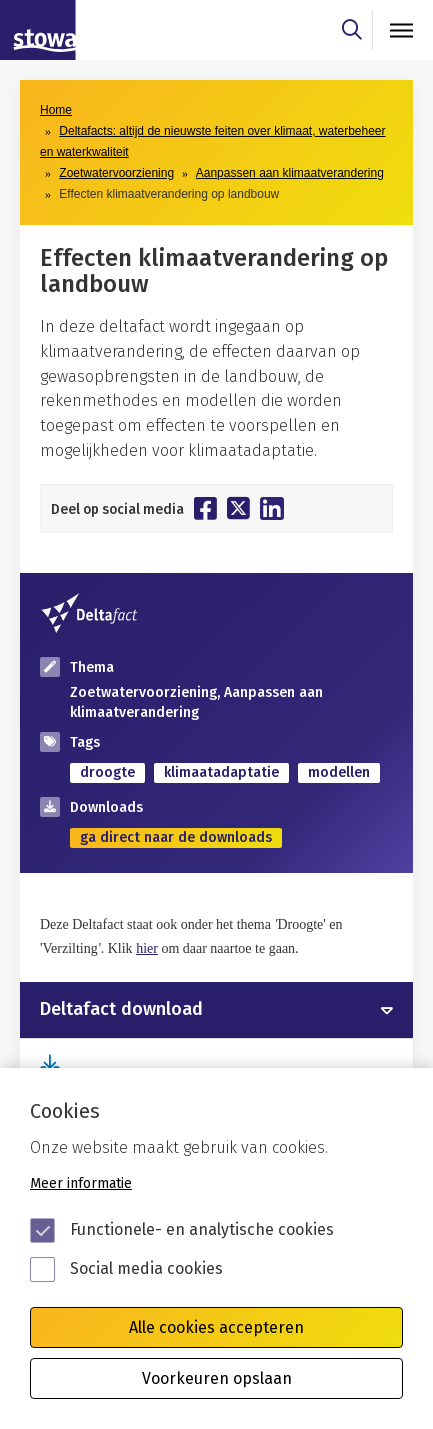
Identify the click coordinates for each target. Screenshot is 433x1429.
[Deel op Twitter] (238, 508)
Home (56, 110)
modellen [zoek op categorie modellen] (339, 772)
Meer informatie (81, 1183)
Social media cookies (146, 1268)
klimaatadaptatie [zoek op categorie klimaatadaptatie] (221, 772)
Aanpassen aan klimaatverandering (290, 173)
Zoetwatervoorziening (116, 173)
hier (147, 948)
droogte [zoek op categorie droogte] (107, 772)
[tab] (216, 1010)
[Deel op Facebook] (205, 508)
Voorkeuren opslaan (217, 1378)
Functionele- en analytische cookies (202, 1229)
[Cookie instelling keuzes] (216, 1248)
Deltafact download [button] (121, 1010)
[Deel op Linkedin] (272, 508)
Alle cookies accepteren (216, 1327)
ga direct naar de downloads (176, 837)
